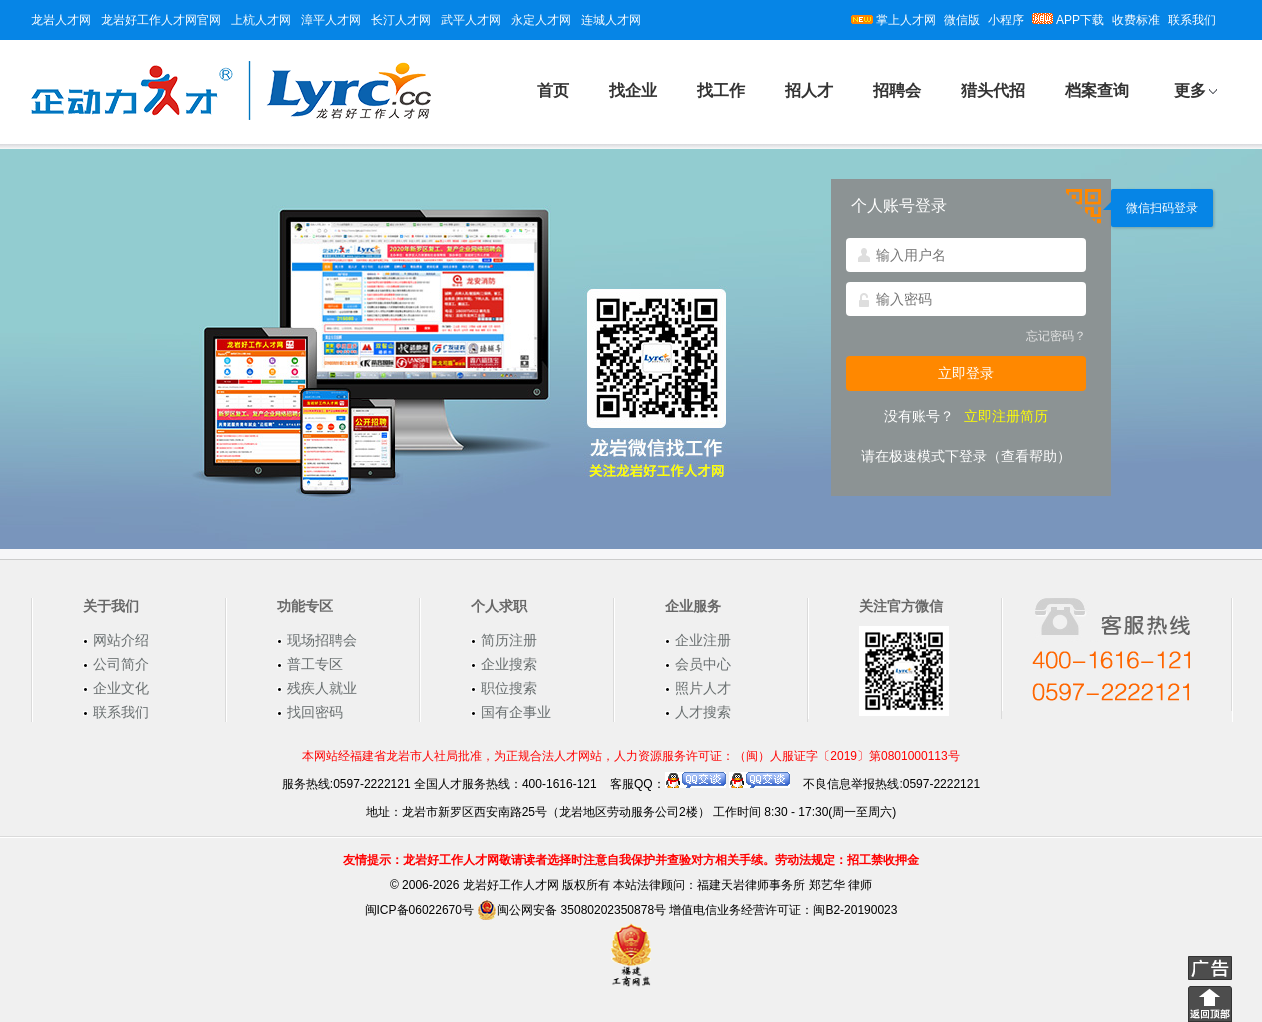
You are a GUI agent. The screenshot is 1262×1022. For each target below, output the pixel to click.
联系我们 (1192, 20)
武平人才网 (471, 20)
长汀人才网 (401, 20)
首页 (553, 90)
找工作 (721, 90)
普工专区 (315, 664)
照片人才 (703, 688)
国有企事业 (516, 712)
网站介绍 (121, 640)
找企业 (633, 90)
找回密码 (315, 712)
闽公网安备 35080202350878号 (571, 910)
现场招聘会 (322, 640)
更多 (1190, 90)
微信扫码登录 (1162, 208)
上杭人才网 (261, 20)
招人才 (809, 90)
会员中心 (703, 664)
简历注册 (509, 640)
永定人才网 (541, 20)
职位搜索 (509, 688)
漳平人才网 (331, 20)
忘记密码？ (1056, 336)
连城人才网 (611, 20)
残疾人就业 (322, 688)
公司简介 (121, 664)
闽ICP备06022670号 (419, 910)
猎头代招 (993, 90)
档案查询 (1097, 90)
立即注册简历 (1006, 416)
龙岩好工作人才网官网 (161, 20)
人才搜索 (703, 712)
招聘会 (897, 90)
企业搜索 (509, 664)
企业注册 (703, 640)
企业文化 (121, 688)
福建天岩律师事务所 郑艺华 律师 (784, 885)
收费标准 (1136, 20)
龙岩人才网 (61, 20)
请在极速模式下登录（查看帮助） (966, 456)
